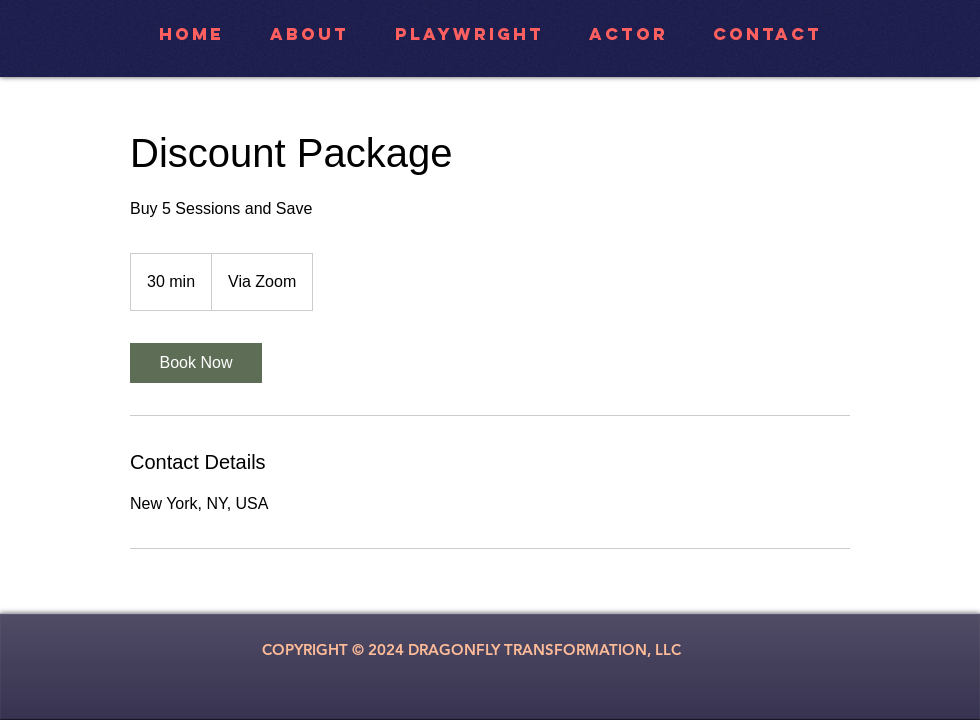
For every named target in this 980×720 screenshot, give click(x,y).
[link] (196, 363)
